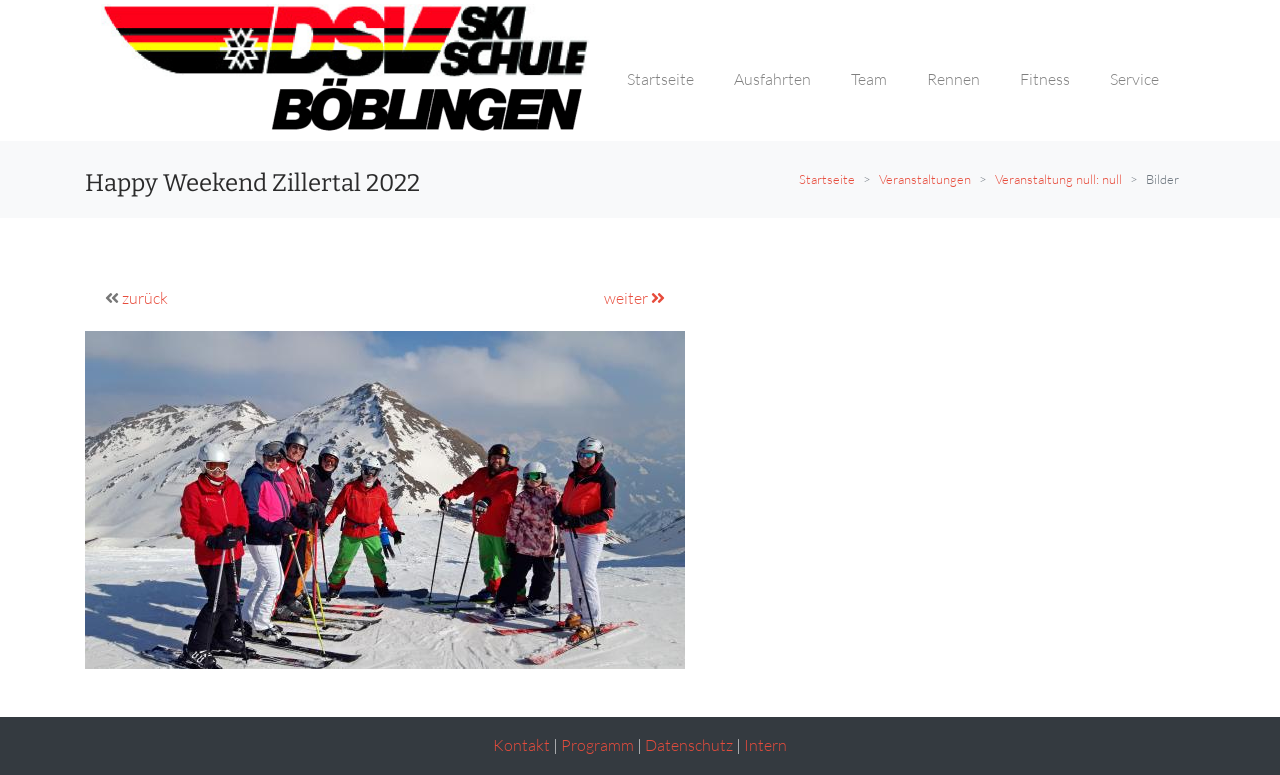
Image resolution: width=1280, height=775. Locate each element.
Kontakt (521, 745)
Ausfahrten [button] (772, 79)
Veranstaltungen (925, 179)
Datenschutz (689, 745)
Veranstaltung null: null (1058, 179)
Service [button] (1134, 79)
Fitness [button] (1045, 79)
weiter (634, 298)
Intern (765, 745)
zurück (145, 298)
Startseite (827, 179)
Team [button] (869, 79)
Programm (597, 745)
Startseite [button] (660, 79)
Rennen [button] (953, 79)
